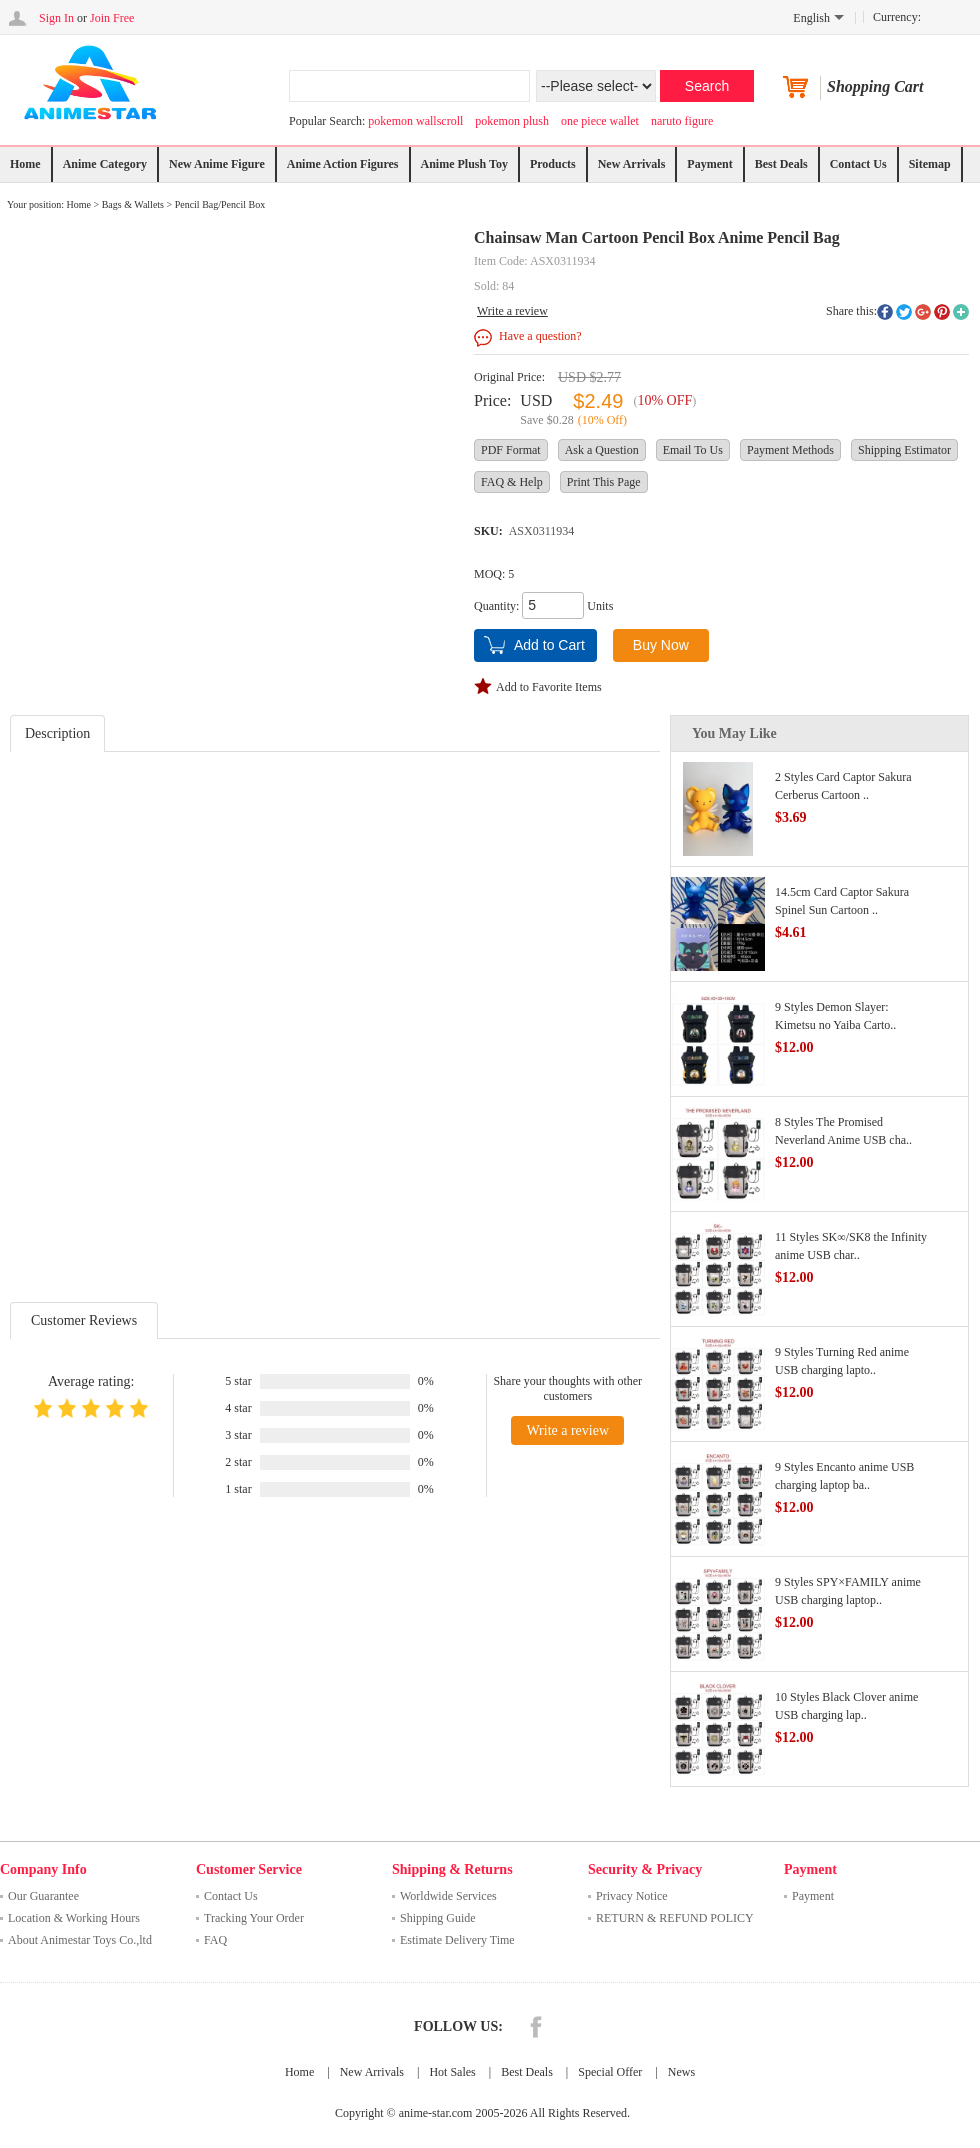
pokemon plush (512, 121)
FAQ (215, 1940)
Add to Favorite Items (549, 687)
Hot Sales (452, 2072)
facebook (885, 312)
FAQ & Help (512, 482)
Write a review (512, 311)
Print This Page (604, 482)
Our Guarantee (43, 1896)
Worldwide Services (448, 1896)
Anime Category (105, 164)
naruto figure (682, 121)
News (681, 2072)
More (961, 312)
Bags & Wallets (133, 204)
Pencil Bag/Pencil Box (220, 204)
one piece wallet (600, 121)
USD (536, 400)
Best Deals (781, 164)
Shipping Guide (438, 1918)
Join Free (112, 18)
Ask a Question (602, 450)
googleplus (923, 312)
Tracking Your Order (254, 1918)
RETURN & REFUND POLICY (675, 1918)
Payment (709, 164)
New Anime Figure (217, 164)
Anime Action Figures (343, 164)
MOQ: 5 (494, 574)
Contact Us (858, 164)
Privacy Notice (632, 1896)
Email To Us (693, 450)
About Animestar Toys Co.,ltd (80, 1940)
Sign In (56, 18)
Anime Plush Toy (464, 164)
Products (553, 164)
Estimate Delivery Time (457, 1940)
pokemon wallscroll (415, 121)
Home (25, 164)
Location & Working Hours (74, 1918)
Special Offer (610, 2072)
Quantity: (496, 606)
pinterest (942, 312)
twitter (904, 312)
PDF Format (511, 450)
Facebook (536, 2027)
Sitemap (930, 164)
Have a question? (540, 336)
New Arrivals (632, 164)
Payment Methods (790, 450)
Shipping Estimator (904, 450)
